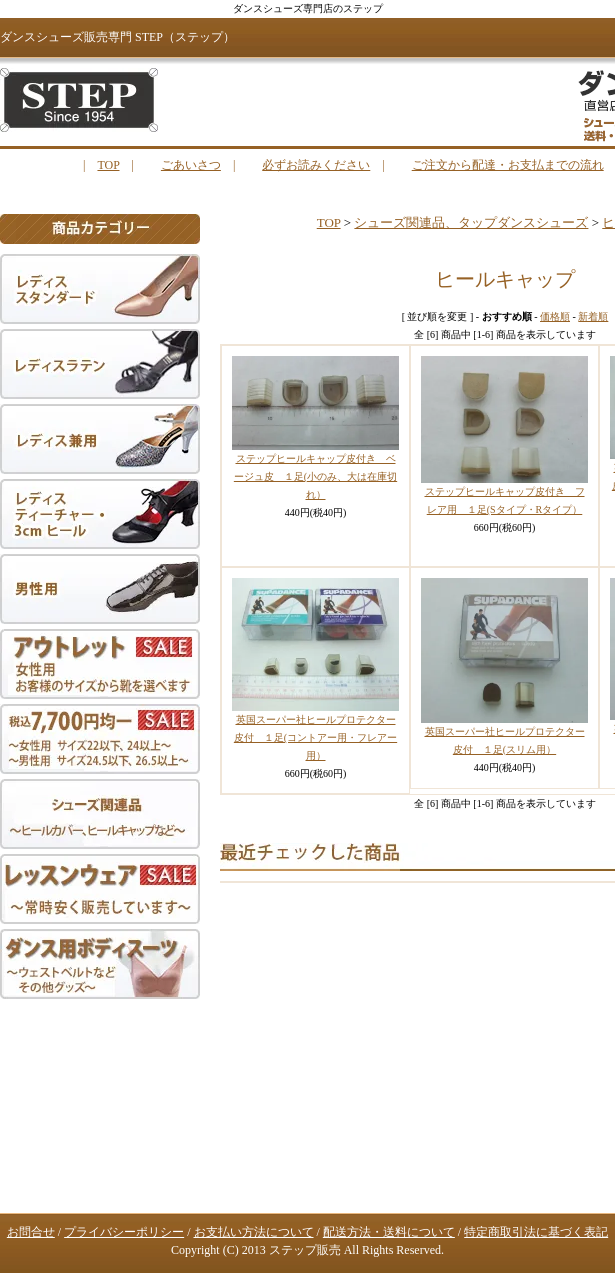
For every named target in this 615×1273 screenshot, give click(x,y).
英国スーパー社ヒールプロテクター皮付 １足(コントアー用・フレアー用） (315, 737)
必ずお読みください (316, 165)
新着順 (593, 316)
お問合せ (31, 1232)
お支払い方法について (254, 1232)
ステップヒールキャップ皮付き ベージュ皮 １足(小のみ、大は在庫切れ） (315, 476)
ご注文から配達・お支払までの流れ (508, 165)
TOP (108, 165)
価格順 (555, 316)
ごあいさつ (191, 165)
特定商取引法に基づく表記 (536, 1232)
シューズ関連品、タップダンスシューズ (471, 222)
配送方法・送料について (389, 1232)
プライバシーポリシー (124, 1232)
